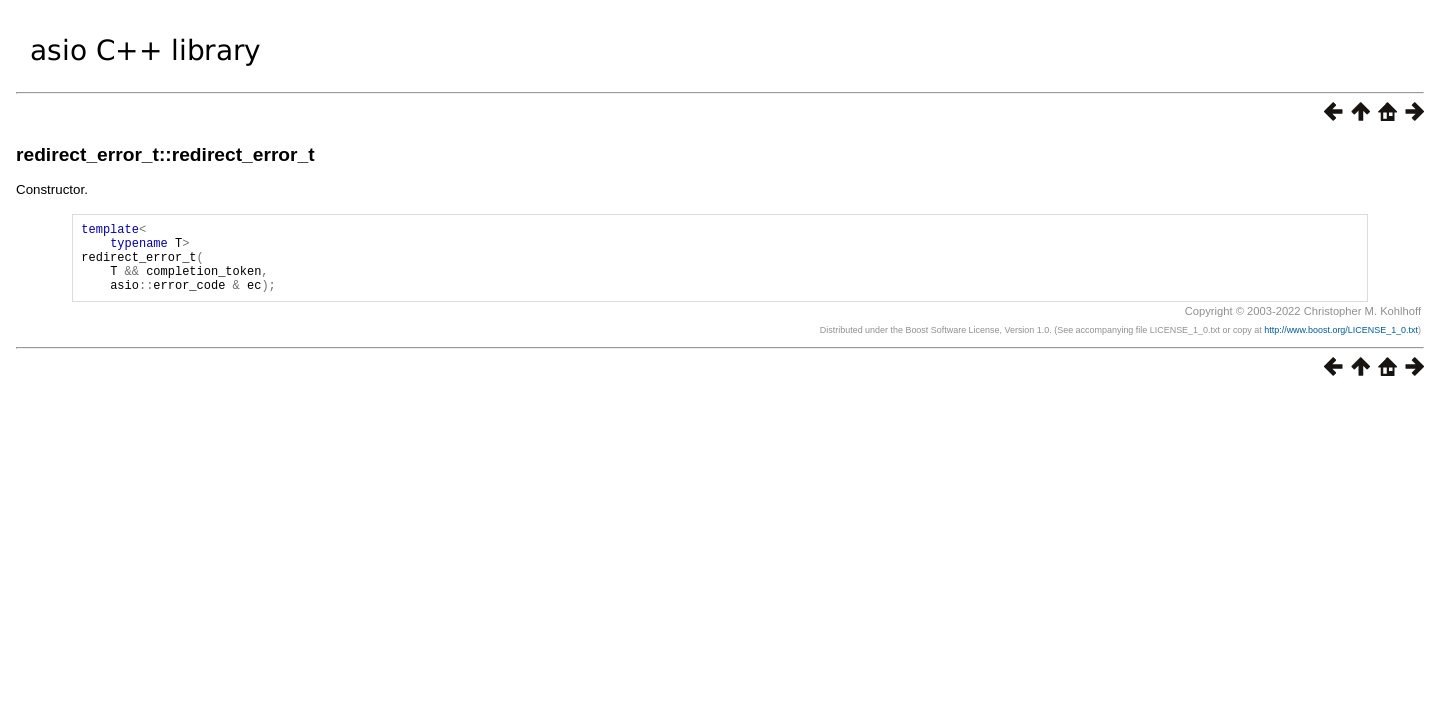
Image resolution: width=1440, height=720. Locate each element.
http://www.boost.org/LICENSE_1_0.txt (1341, 345)
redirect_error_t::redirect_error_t (165, 154)
